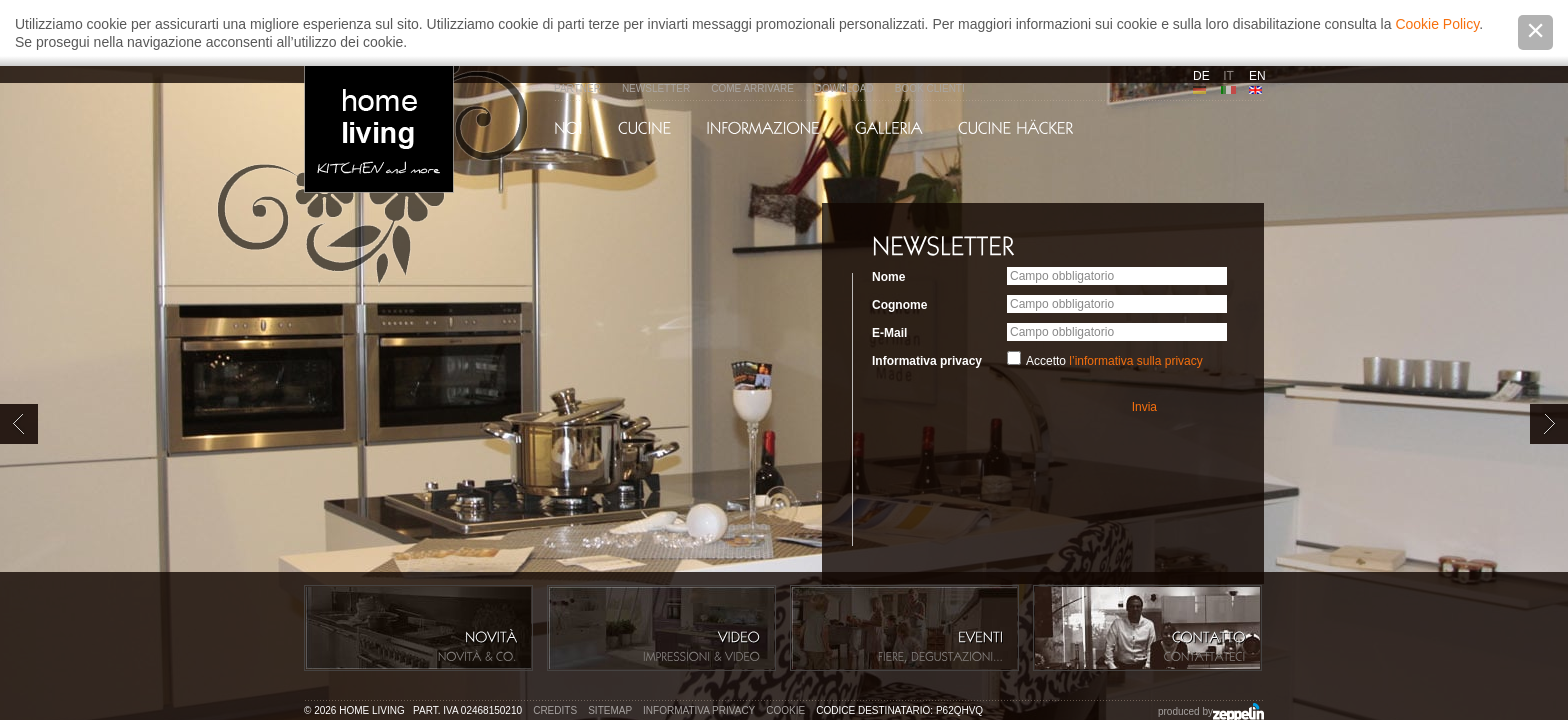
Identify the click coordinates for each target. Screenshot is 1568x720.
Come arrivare (752, 88)
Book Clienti (930, 88)
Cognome (899, 305)
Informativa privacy (927, 361)
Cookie (785, 710)
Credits (555, 710)
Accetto (1114, 361)
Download (844, 88)
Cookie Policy (1437, 24)
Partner (577, 88)
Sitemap (610, 710)
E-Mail (889, 333)
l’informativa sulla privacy (1135, 361)
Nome (888, 277)
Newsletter (656, 88)
